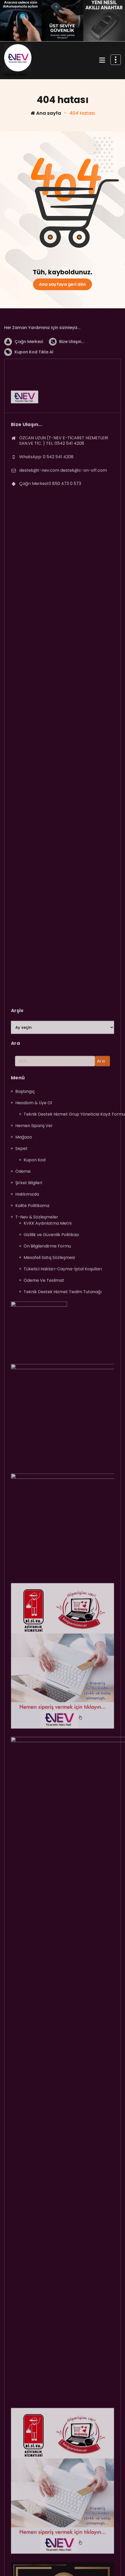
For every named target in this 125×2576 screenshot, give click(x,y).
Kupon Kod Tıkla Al (34, 375)
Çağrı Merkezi (29, 365)
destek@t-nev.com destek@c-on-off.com (63, 551)
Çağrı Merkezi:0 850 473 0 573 (50, 564)
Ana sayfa (46, 113)
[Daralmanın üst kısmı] (115, 60)
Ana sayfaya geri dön (62, 284)
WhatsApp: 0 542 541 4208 (46, 538)
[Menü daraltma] (102, 60)
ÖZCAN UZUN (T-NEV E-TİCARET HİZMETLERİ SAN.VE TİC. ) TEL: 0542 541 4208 (63, 521)
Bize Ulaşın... (71, 365)
